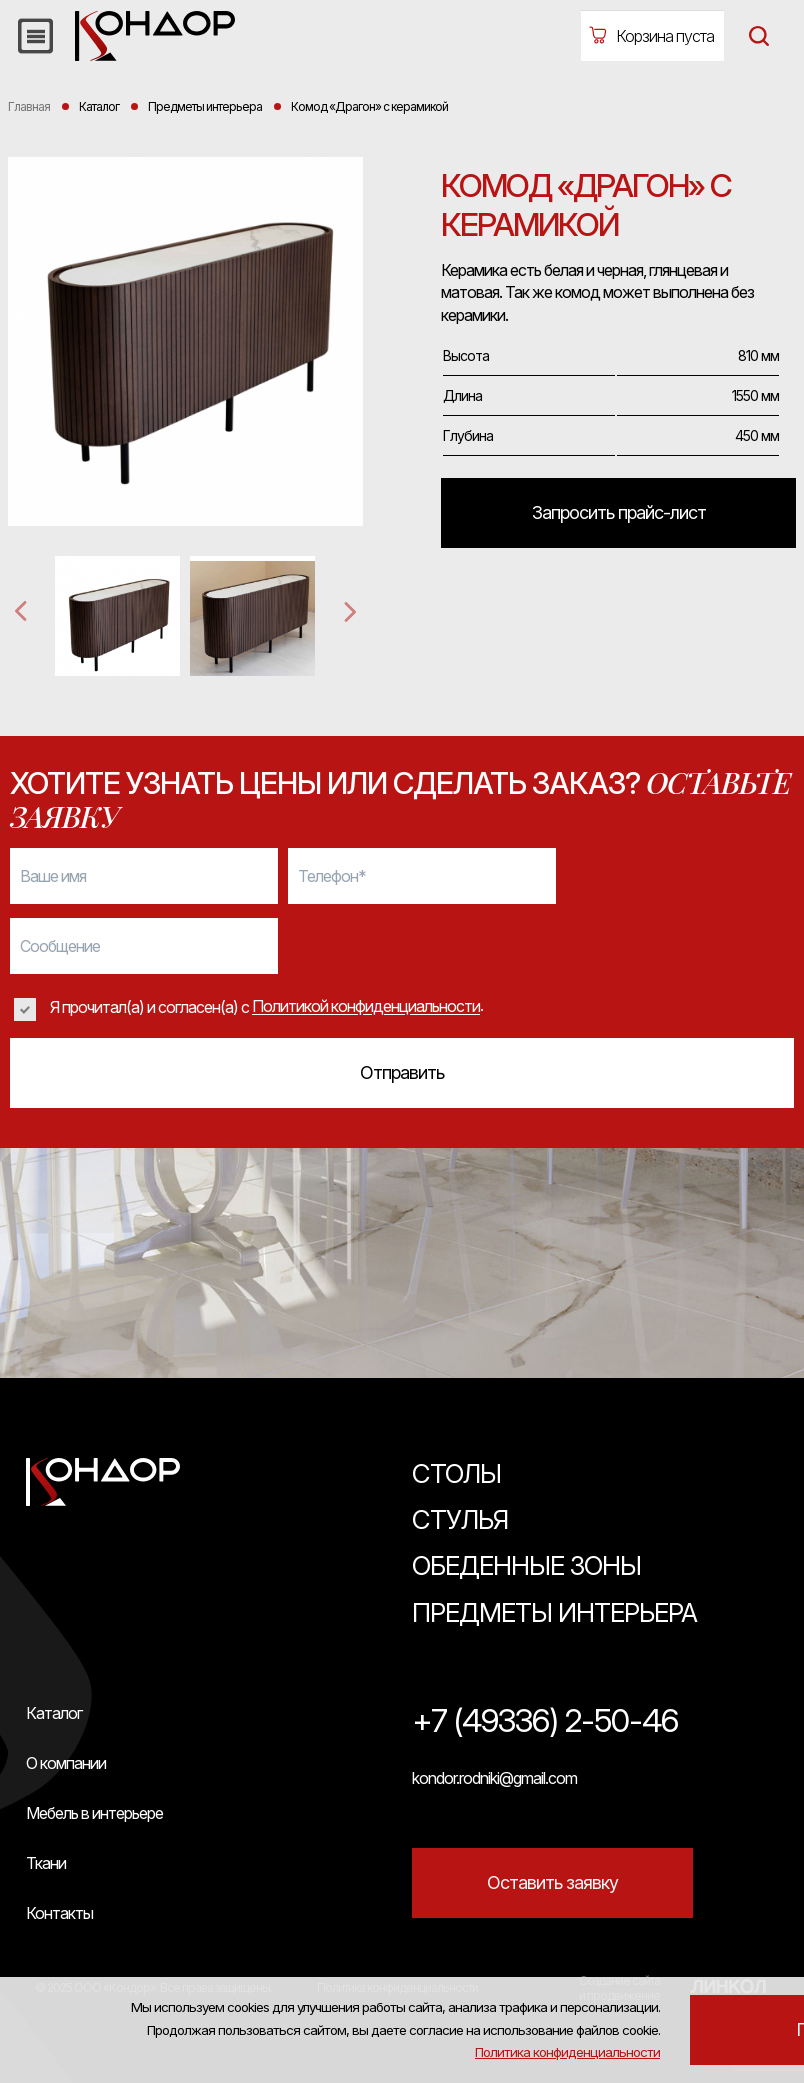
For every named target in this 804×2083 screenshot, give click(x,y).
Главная (29, 106)
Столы (456, 1473)
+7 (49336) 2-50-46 (545, 1721)
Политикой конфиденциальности (366, 1007)
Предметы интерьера (554, 1612)
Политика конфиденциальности (673, 1974)
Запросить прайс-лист (619, 512)
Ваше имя (53, 876)
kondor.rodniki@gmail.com (494, 1778)
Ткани (46, 1863)
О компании (66, 1763)
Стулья (460, 1519)
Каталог (54, 1713)
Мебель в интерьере (94, 1813)
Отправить (402, 1072)
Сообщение (60, 946)
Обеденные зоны (526, 1565)
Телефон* (332, 876)
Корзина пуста (665, 36)
